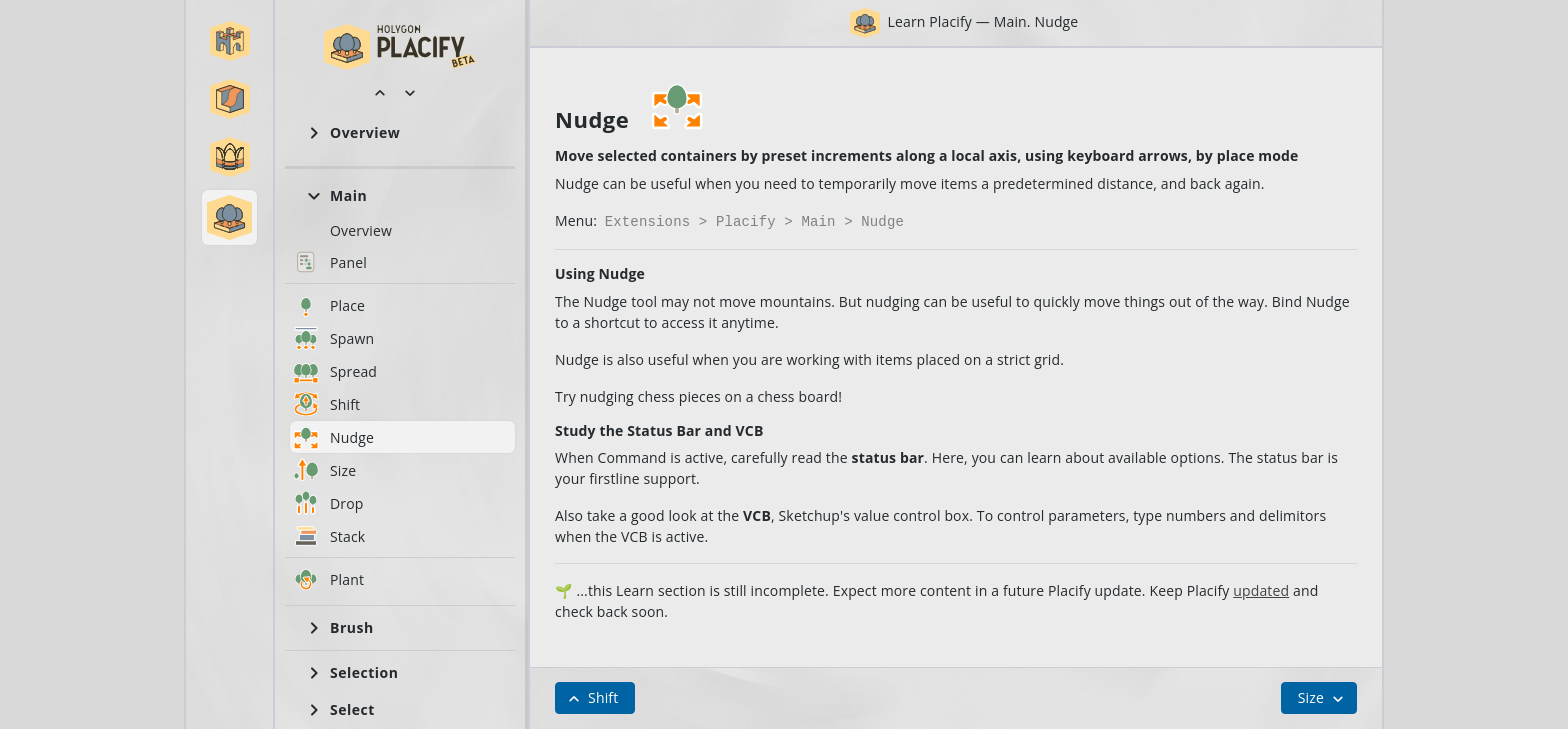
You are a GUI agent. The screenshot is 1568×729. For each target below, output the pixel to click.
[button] (230, 41)
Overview (361, 230)
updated (1261, 588)
